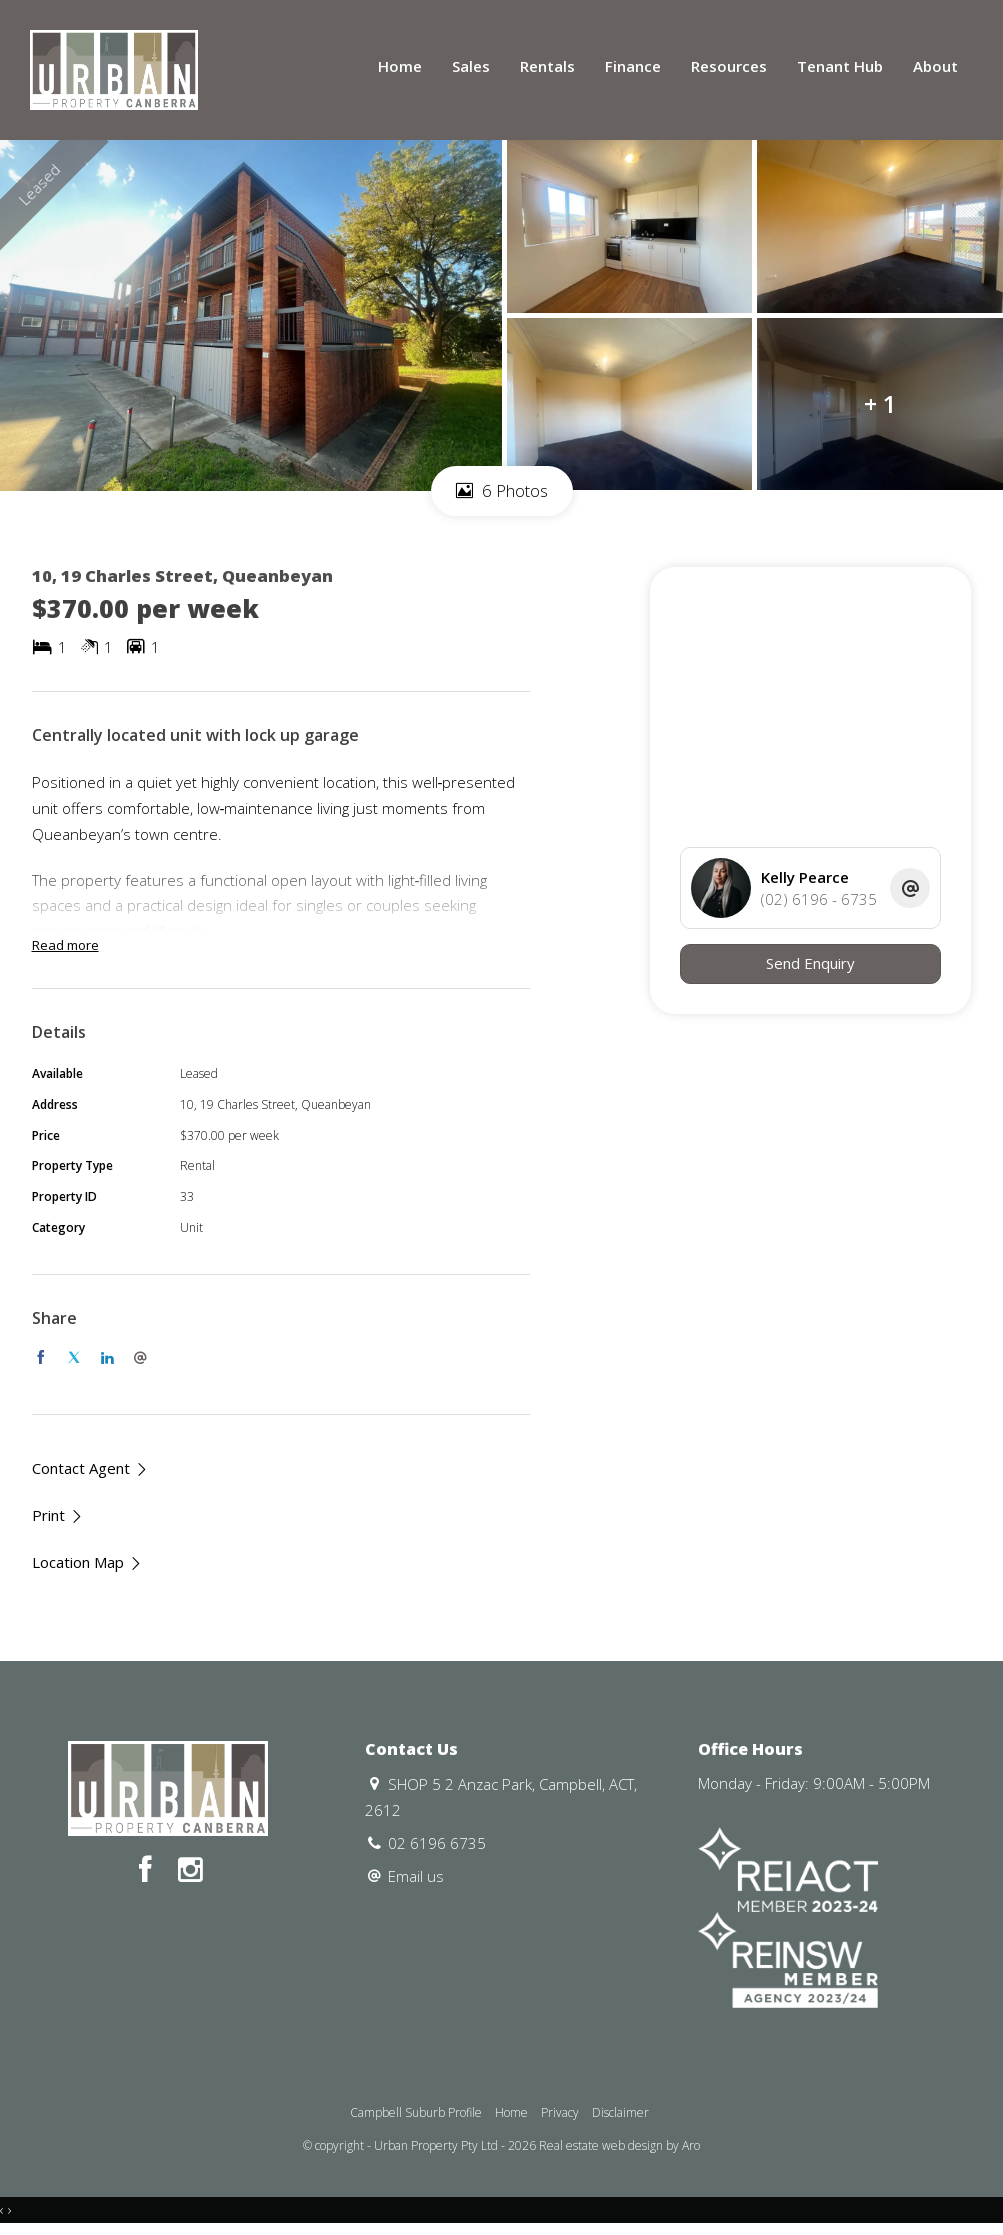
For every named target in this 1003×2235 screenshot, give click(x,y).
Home (400, 66)
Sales (471, 66)
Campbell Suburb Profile (416, 2112)
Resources (729, 66)
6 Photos (502, 490)
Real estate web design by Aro (619, 2145)
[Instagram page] (190, 1870)
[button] (58, 1515)
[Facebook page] (149, 1870)
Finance (633, 66)
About (935, 66)
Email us (416, 1876)
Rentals (547, 66)
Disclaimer (620, 2112)
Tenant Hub (840, 66)
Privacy (560, 2112)
